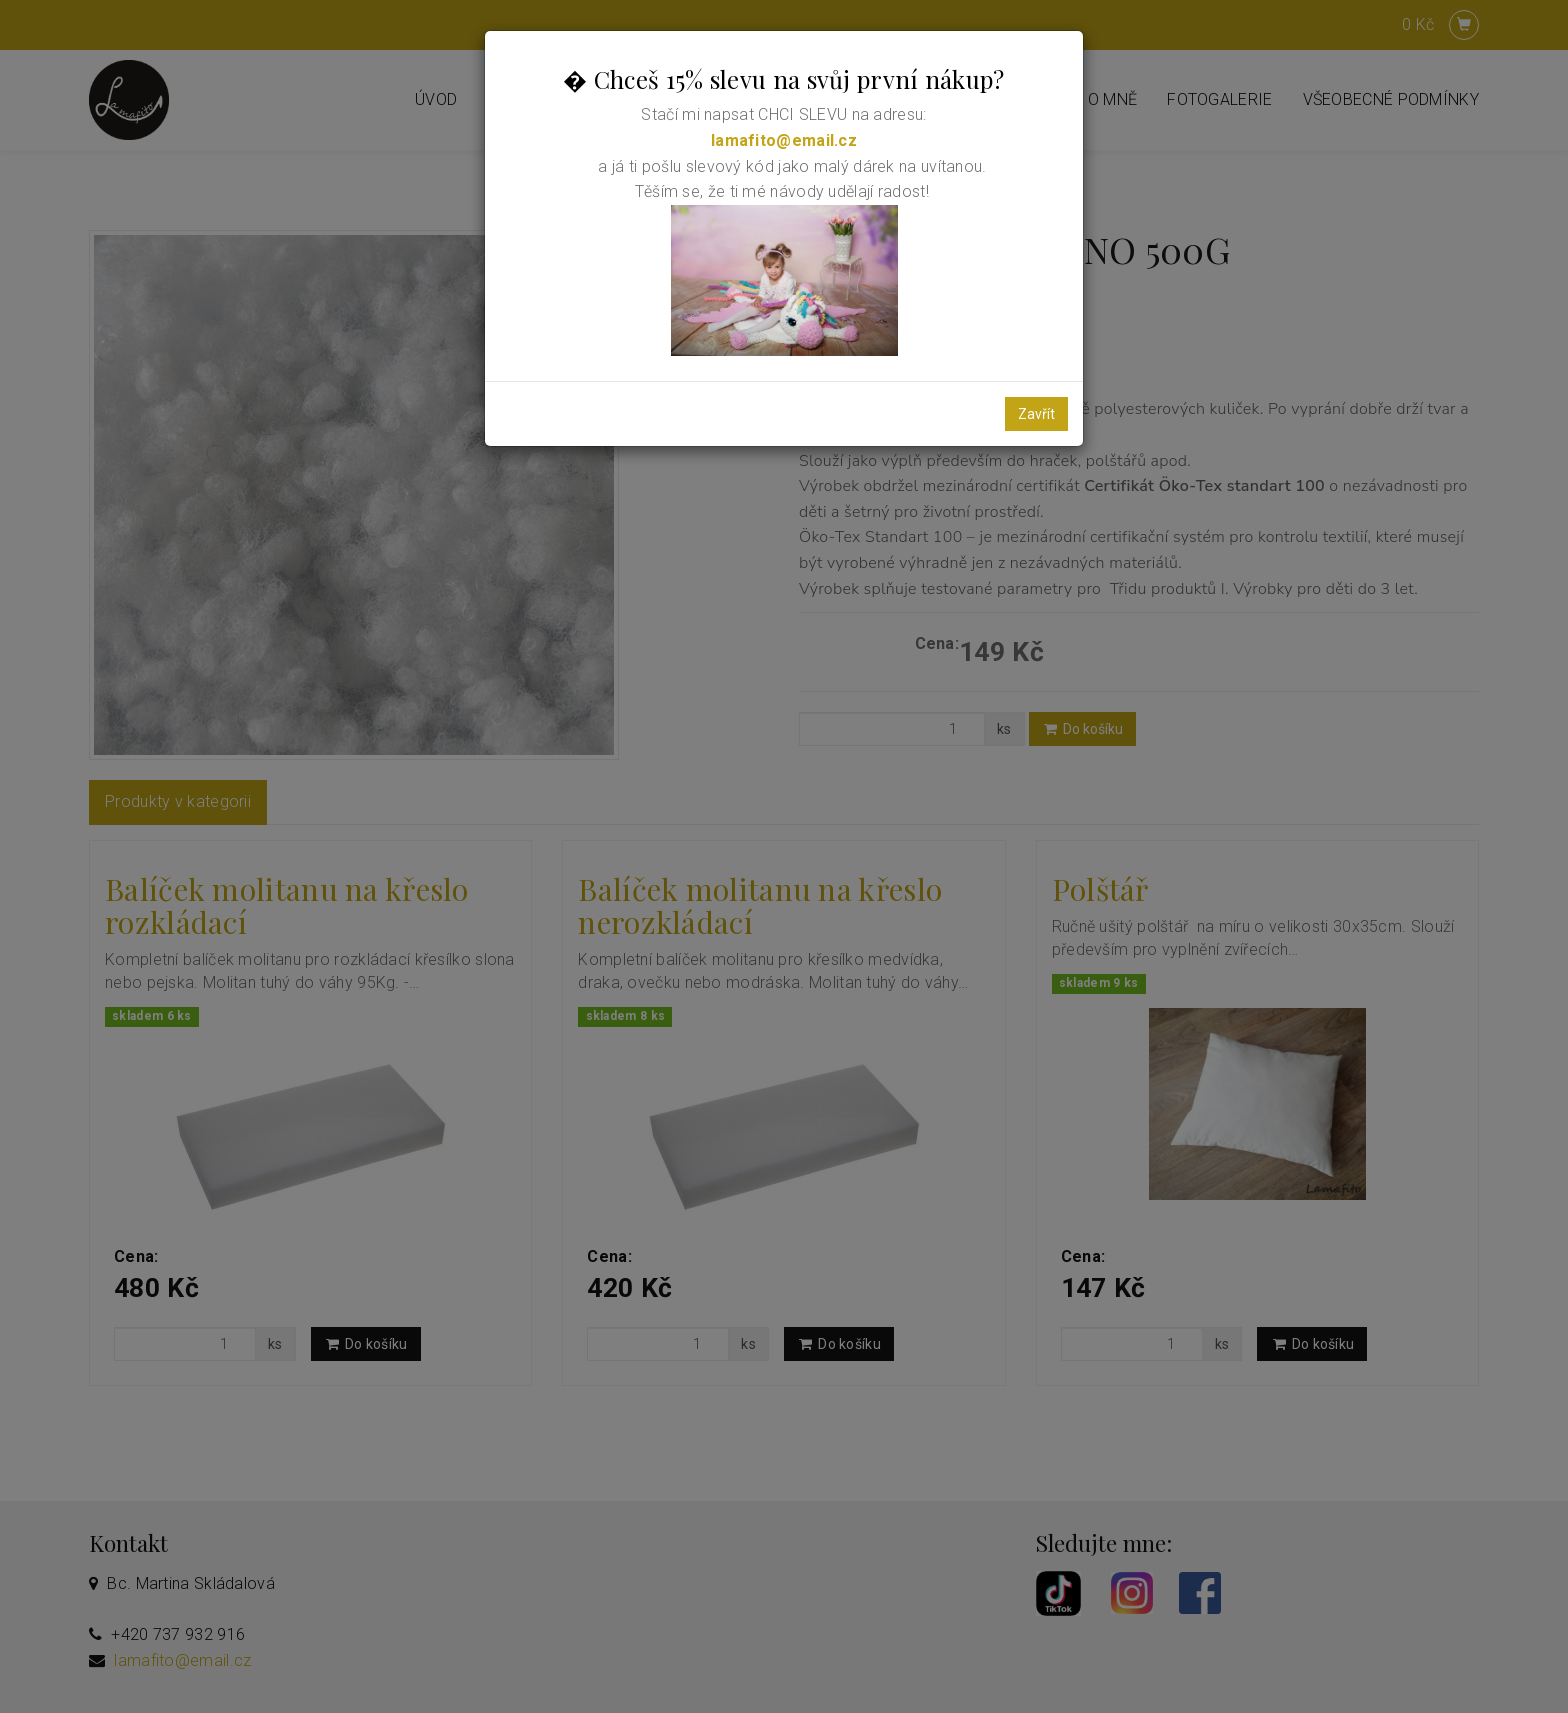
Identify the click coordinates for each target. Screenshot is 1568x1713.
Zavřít (1036, 414)
